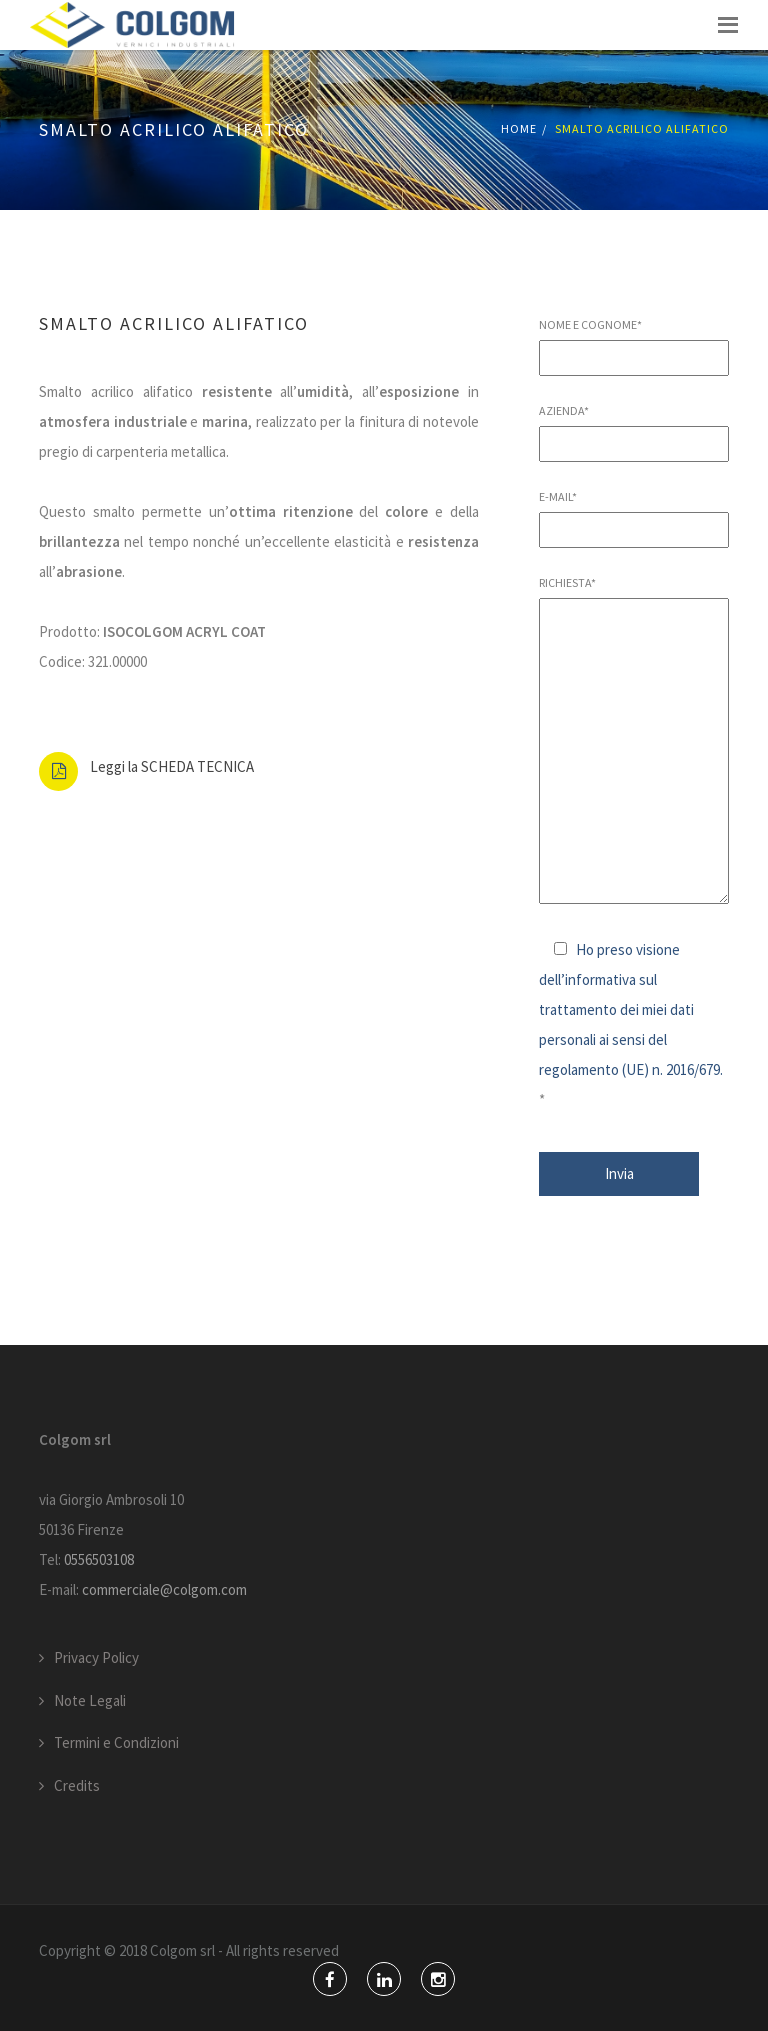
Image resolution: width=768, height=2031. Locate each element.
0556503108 (99, 1559)
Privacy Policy (96, 1657)
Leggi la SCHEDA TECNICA (172, 766)
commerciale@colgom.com (164, 1589)
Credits (77, 1785)
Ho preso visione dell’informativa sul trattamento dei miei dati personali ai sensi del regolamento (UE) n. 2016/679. (631, 1009)
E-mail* (634, 513)
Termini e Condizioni (116, 1742)
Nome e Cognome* (634, 341)
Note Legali (90, 1700)
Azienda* (634, 427)
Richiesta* (634, 741)
